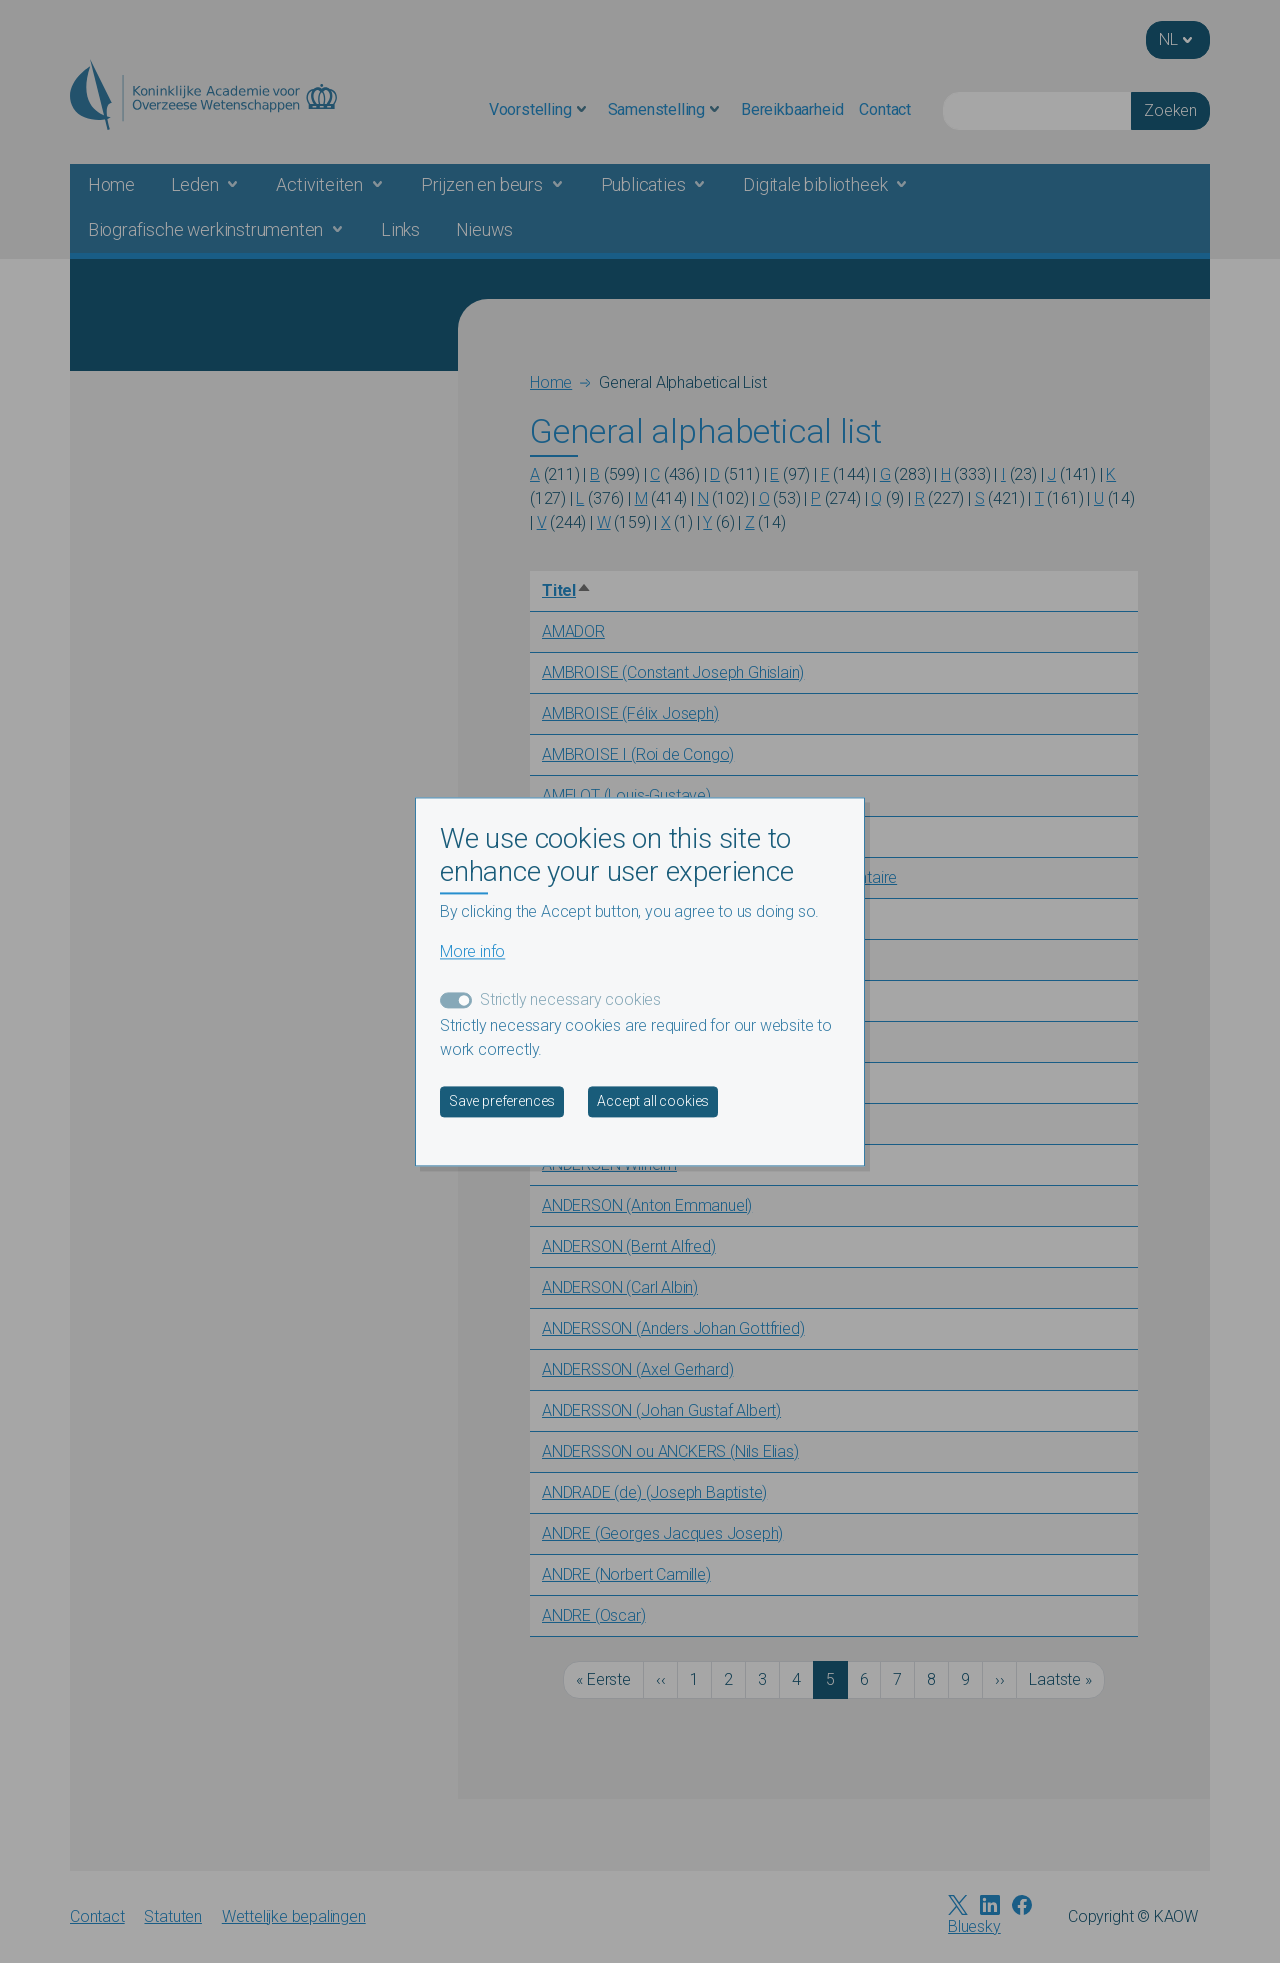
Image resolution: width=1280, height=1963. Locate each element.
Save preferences (502, 1101)
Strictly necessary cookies (570, 999)
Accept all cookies (653, 1101)
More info (472, 951)
